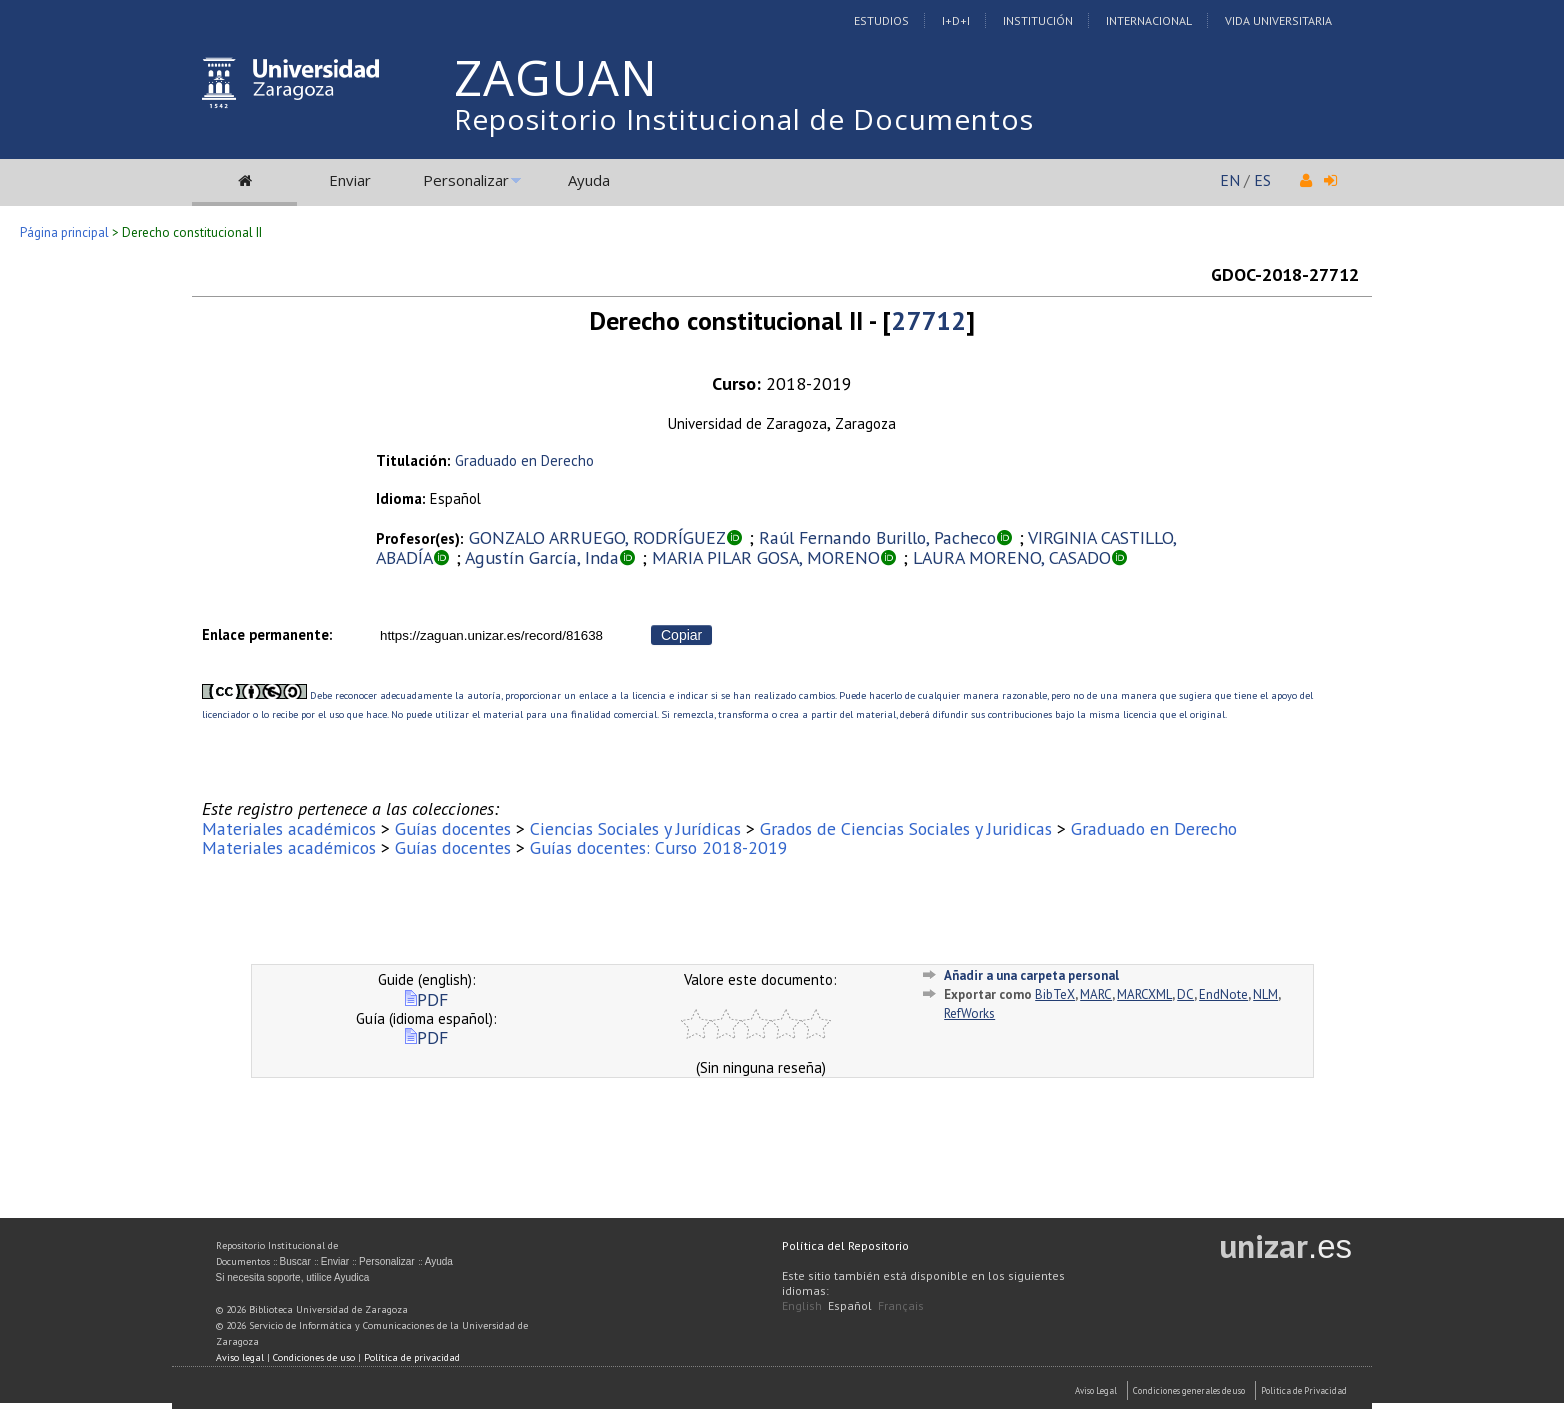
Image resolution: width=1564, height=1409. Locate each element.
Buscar (295, 1261)
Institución (1038, 20)
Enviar (350, 180)
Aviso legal (240, 1357)
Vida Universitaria (1278, 20)
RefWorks (969, 1013)
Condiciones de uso (314, 1357)
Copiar (681, 635)
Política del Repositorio (845, 1245)
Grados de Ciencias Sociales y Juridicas (906, 828)
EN (1230, 180)
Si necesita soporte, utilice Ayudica (293, 1277)
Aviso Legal (1096, 1390)
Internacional (1149, 20)
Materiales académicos (289, 828)
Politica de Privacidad (1304, 1390)
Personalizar (466, 180)
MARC (1096, 994)
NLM (1265, 994)
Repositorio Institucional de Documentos (744, 119)
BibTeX (1055, 994)
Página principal (64, 232)
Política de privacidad (412, 1357)
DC (1185, 994)
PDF (426, 999)
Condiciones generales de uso (1189, 1390)
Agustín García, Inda (542, 557)
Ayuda (589, 180)
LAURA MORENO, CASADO (1012, 557)
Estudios (881, 20)
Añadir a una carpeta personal (1031, 975)
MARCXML (1144, 994)
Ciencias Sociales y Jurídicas (635, 828)
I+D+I (956, 20)
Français (901, 1305)
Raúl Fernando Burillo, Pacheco (877, 537)
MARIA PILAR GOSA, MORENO (766, 557)
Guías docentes (453, 828)
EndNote (1223, 994)
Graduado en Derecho (524, 460)
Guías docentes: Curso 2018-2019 (659, 847)
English (802, 1305)
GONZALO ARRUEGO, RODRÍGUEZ (597, 537)
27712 (928, 320)
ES (1262, 180)
